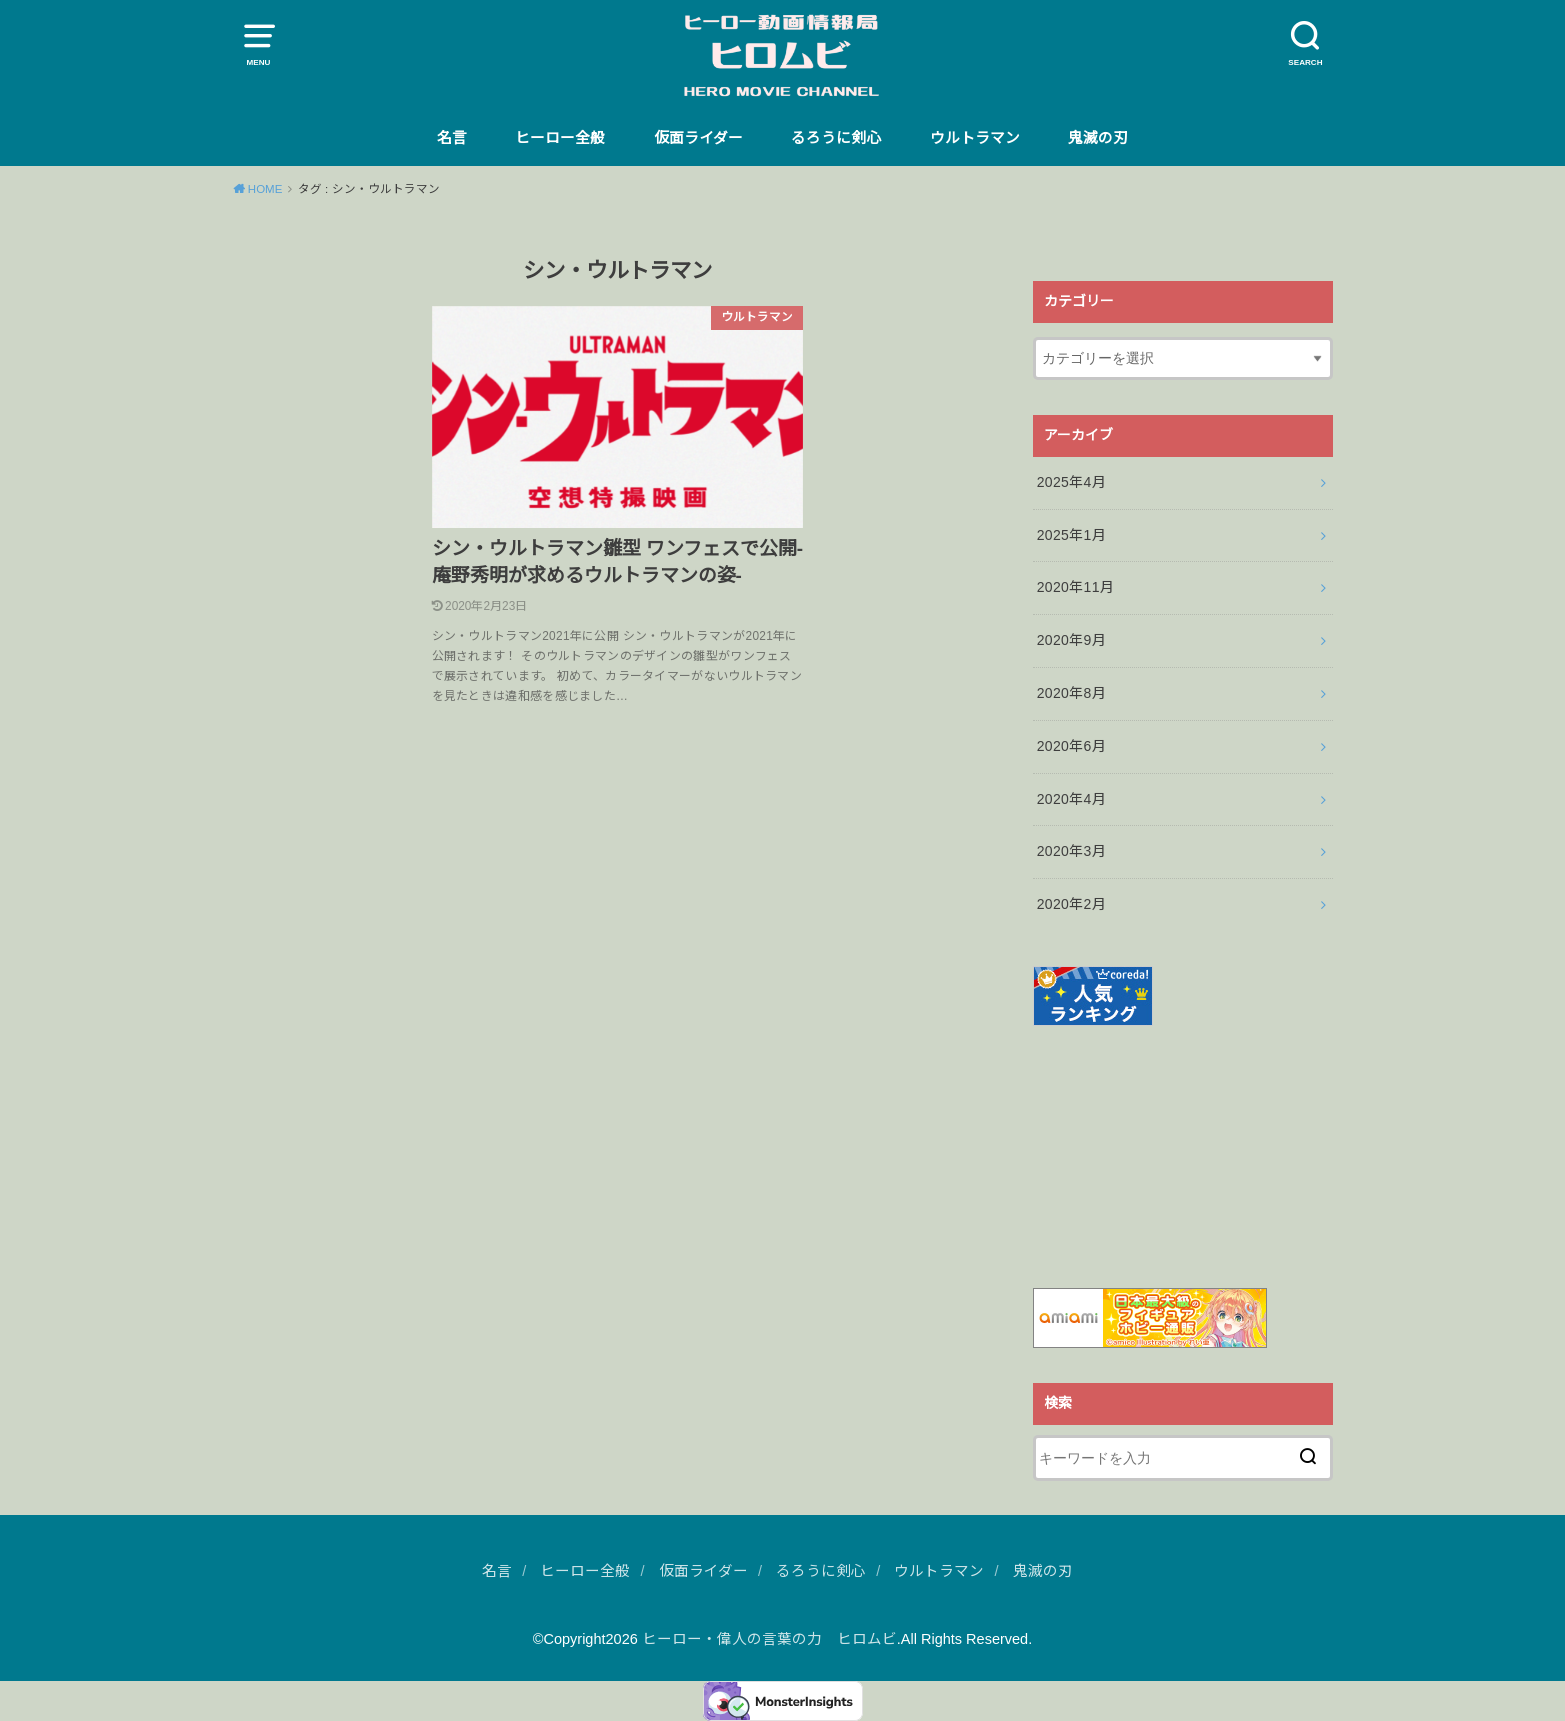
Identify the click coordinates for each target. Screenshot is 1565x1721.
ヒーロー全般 (560, 138)
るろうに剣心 (836, 138)
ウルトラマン (975, 138)
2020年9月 (1071, 640)
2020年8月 (1071, 693)
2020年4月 (1071, 799)
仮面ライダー (698, 138)
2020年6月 (1071, 746)
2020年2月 (1071, 904)
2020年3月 (1071, 851)
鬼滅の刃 (1098, 138)
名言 (452, 138)
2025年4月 (1071, 482)
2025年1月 (1071, 535)
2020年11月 (1076, 587)
